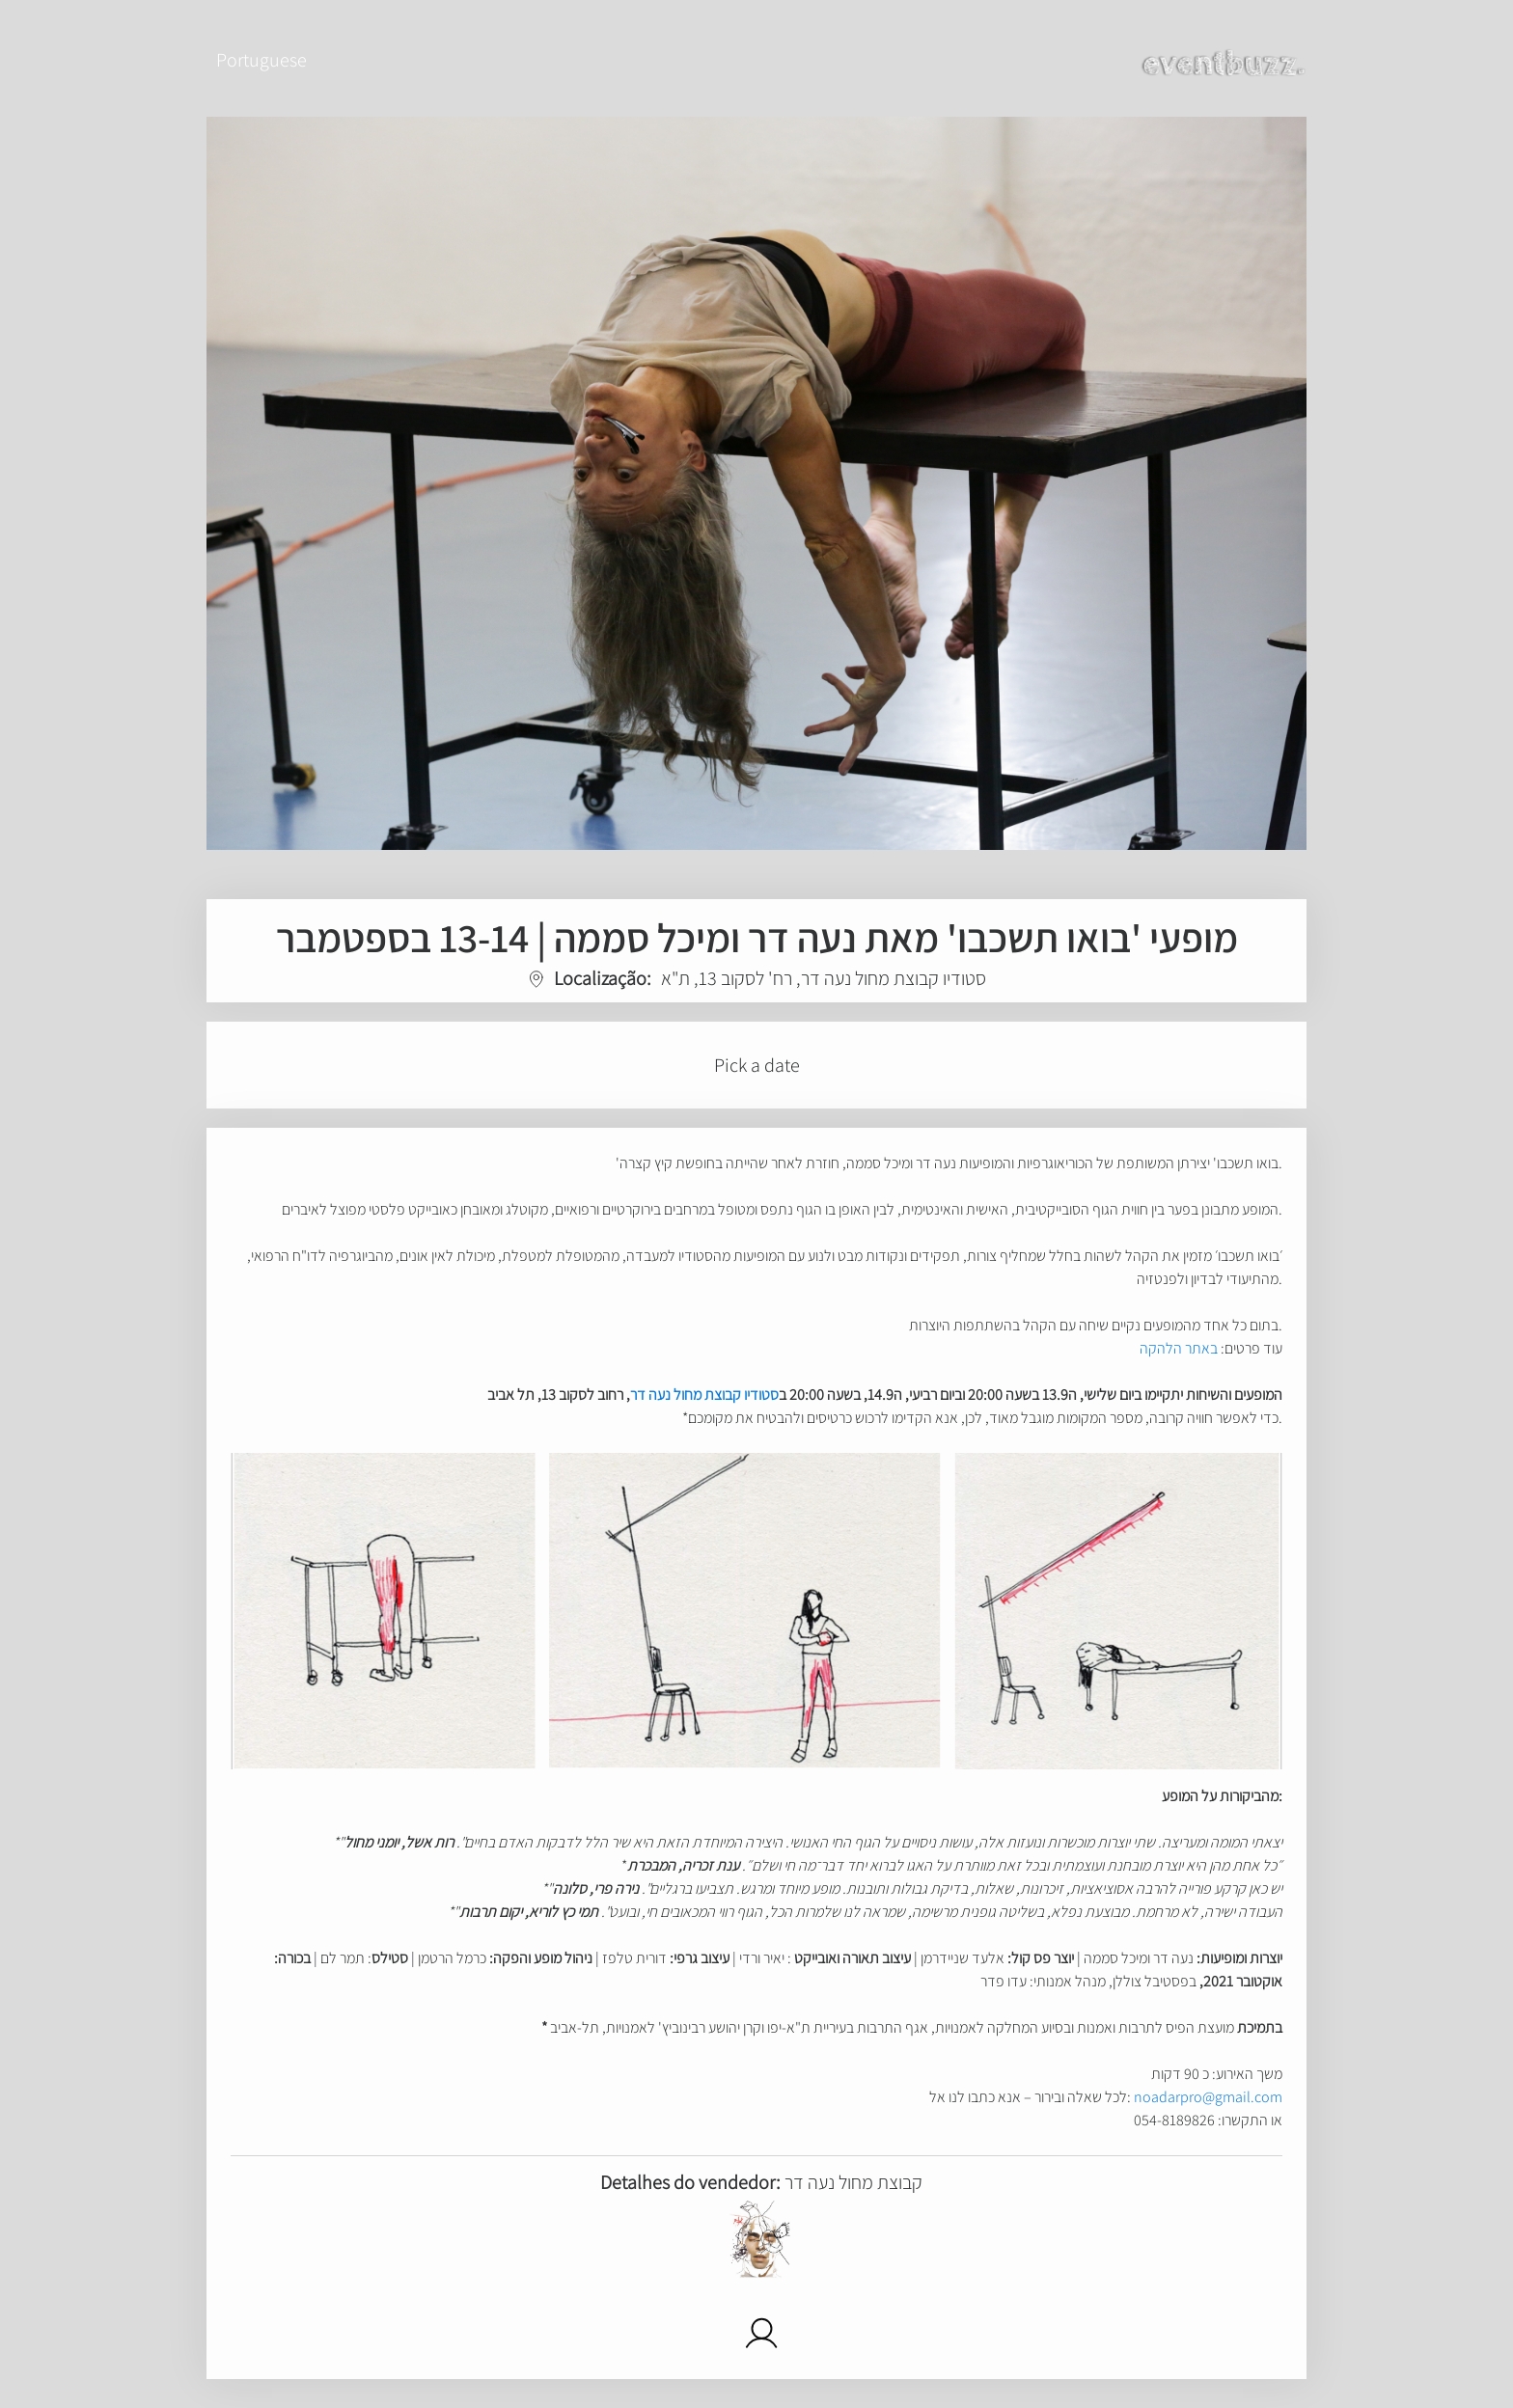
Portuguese (261, 59)
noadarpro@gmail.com (1208, 2097)
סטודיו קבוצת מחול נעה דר (704, 1394)
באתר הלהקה (1179, 1348)
